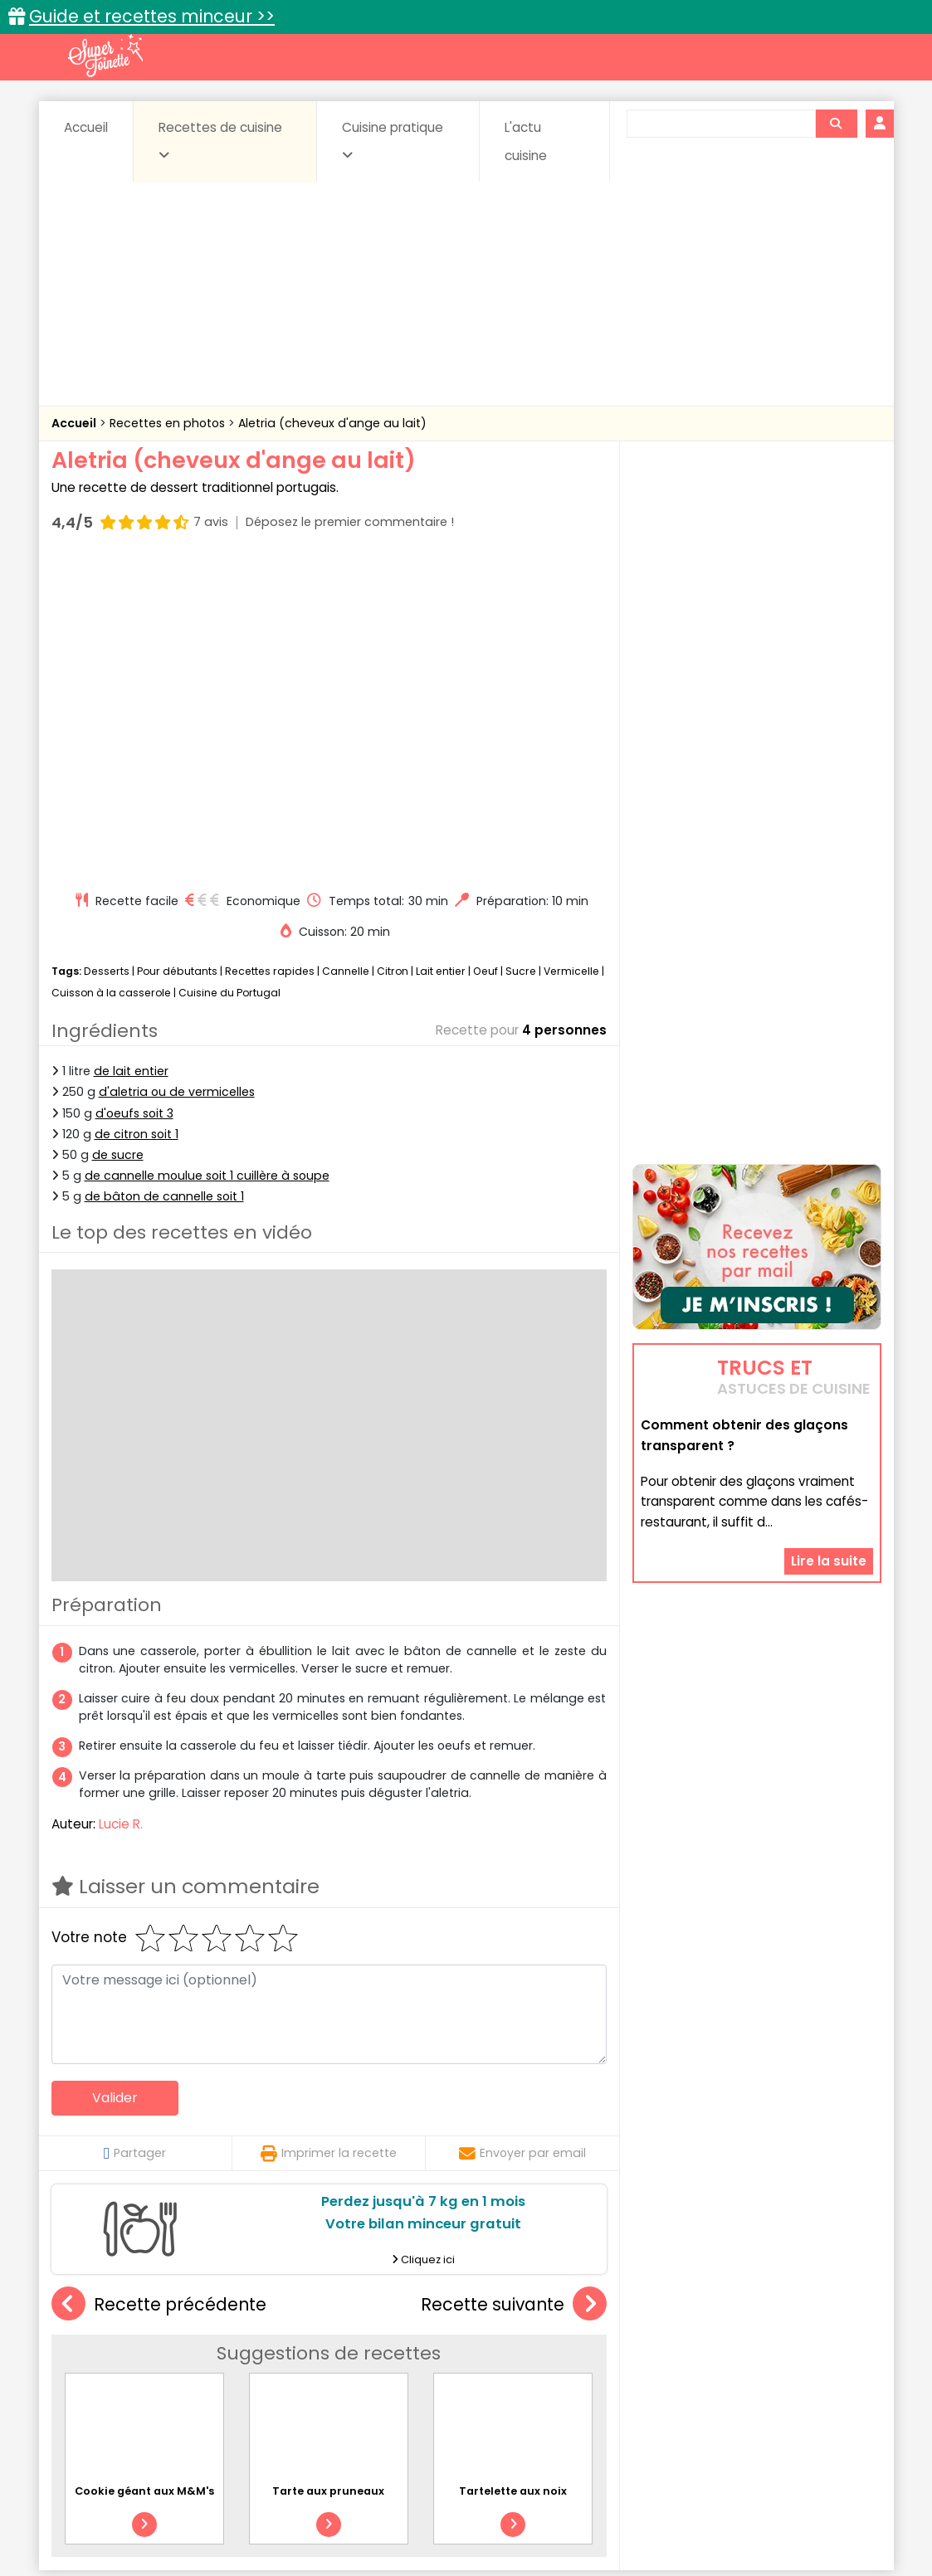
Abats (97, 2349)
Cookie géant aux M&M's (144, 2176)
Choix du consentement (659, 2527)
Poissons (236, 2381)
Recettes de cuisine (220, 140)
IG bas (597, 2366)
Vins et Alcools (731, 2381)
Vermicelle (571, 656)
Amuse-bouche (183, 2349)
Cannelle (345, 656)
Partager (135, 1837)
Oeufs (736, 2366)
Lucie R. (121, 1508)
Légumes (666, 2366)
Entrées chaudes (316, 2366)
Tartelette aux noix (513, 2176)
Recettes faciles (240, 2313)
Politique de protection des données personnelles (432, 2527)
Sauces (372, 2381)
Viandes (642, 2381)
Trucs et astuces (699, 2313)
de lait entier (131, 755)
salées (306, 2381)
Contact (249, 2511)
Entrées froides (429, 2366)
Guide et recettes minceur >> (152, 16)
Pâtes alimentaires (134, 2381)
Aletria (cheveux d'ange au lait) (332, 423)
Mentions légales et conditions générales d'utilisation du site (461, 2511)
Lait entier (441, 656)
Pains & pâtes (815, 2366)
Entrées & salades (195, 2366)
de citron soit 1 (136, 819)
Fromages (525, 2366)
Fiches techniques (551, 2313)
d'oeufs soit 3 (134, 797)
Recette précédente (158, 1989)
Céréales (424, 2349)
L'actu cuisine (526, 141)
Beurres (275, 2349)
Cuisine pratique (392, 140)
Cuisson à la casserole (111, 677)
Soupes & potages (470, 2381)
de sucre (118, 839)
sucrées (571, 2381)
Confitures (505, 2349)
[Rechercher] (835, 124)
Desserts (106, 656)
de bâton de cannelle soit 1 (164, 881)
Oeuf (485, 656)
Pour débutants (177, 656)
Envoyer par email (522, 1837)
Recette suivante (514, 1989)
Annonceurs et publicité (137, 2511)
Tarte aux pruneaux (328, 2176)
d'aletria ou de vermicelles (177, 776)
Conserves (589, 2349)
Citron (392, 656)
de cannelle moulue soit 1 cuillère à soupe (207, 860)
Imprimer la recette (329, 1837)
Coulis (825, 2349)
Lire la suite (828, 1455)
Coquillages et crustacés (714, 2349)
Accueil (86, 127)
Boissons (348, 2349)
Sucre (520, 656)
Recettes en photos (169, 423)
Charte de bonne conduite (722, 2511)
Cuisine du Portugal (229, 677)
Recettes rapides (270, 656)
